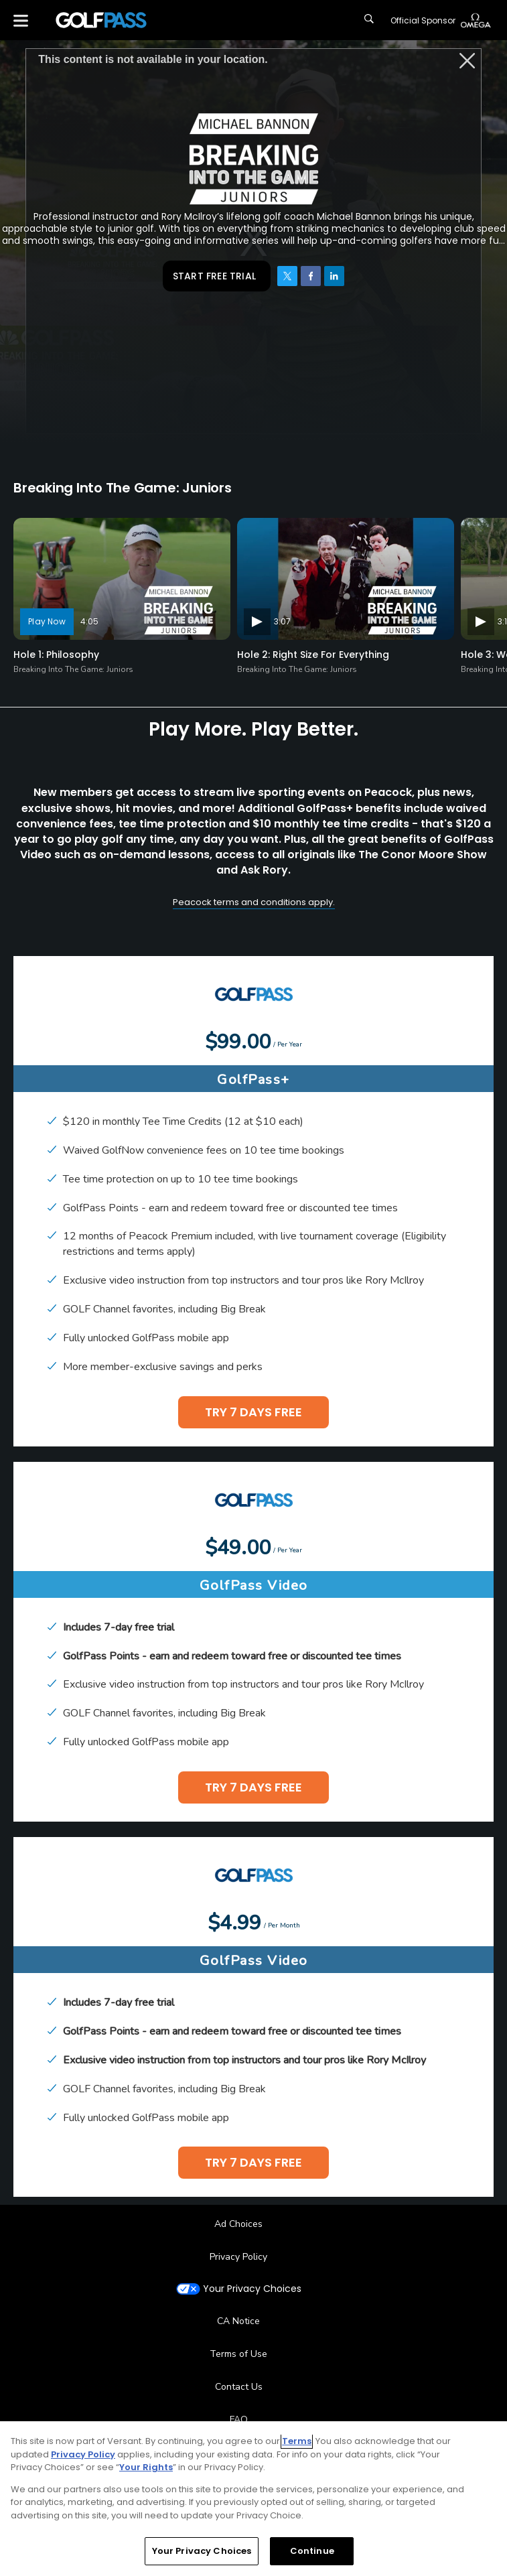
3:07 (282, 621)
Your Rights (146, 2467)
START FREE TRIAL (214, 276)
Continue (312, 2551)
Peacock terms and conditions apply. (254, 902)
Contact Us (239, 2386)
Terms (296, 2441)
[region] (253, 2498)
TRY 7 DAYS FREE (253, 1412)
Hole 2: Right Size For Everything (313, 654)
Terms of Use (238, 2354)
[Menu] (21, 20)
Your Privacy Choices (252, 2289)
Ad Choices (238, 2224)
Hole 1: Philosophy (56, 654)
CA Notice (238, 2321)
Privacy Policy (238, 2256)
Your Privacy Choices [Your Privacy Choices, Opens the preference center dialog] (202, 2551)
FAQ (239, 2419)
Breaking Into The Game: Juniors (73, 669)
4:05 (89, 621)
